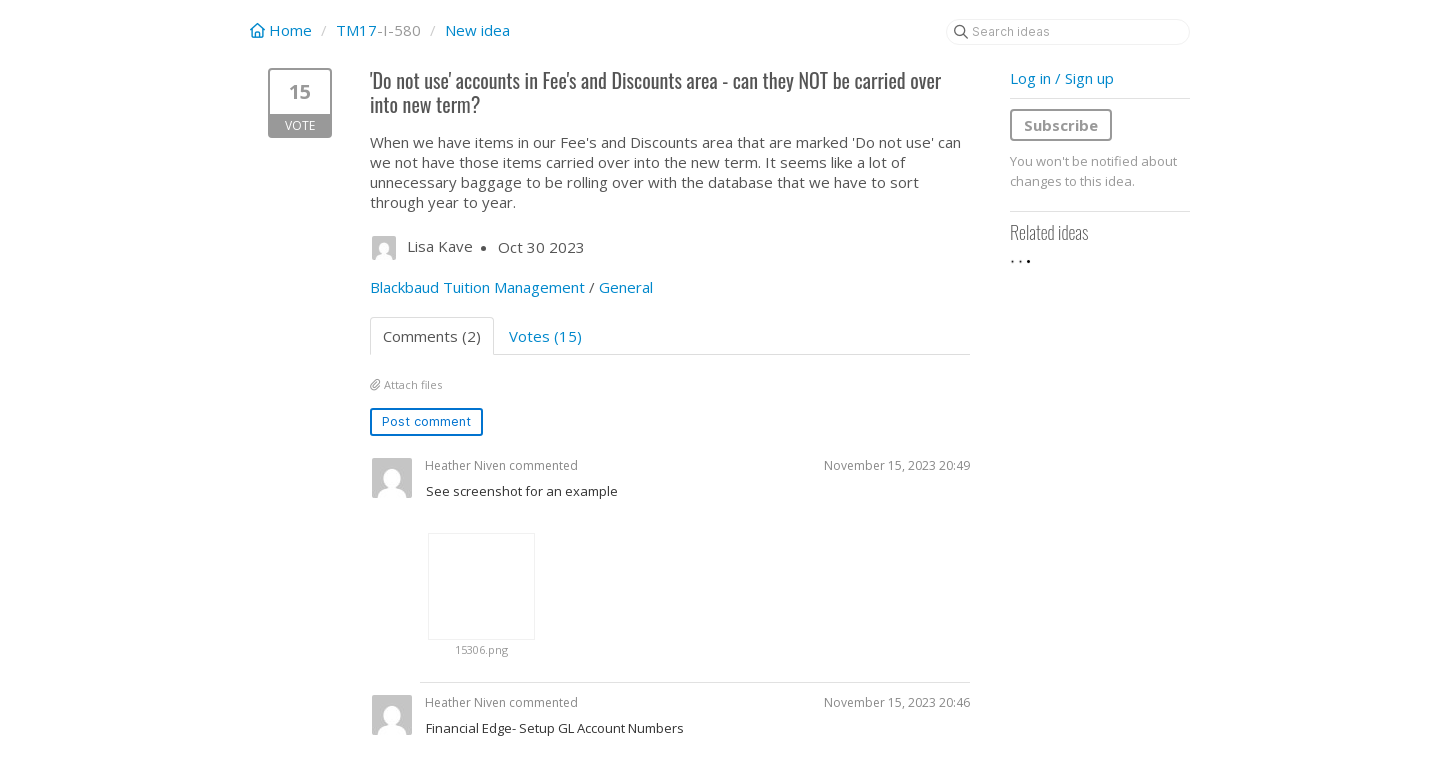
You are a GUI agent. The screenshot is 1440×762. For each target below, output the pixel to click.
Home (283, 30)
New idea (477, 30)
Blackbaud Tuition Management (477, 287)
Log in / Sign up (1062, 78)
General (626, 287)
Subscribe (1061, 125)
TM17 (356, 30)
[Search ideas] (1068, 32)
